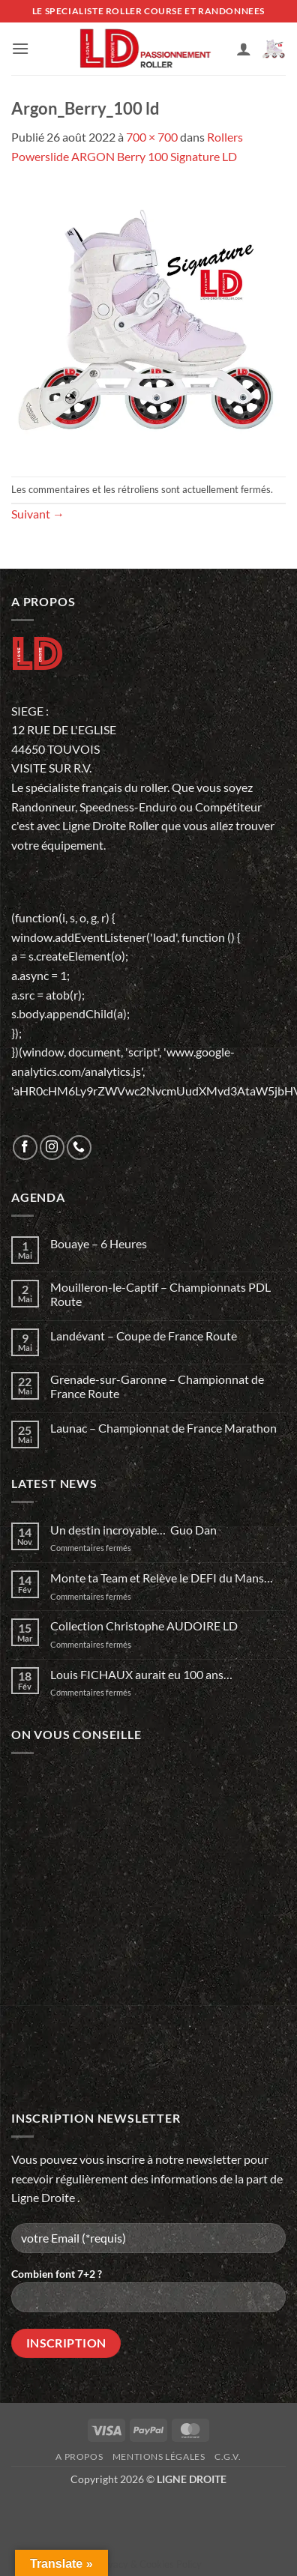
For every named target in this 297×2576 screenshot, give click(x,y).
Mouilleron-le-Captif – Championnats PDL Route (160, 1294)
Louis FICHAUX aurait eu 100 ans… (141, 1674)
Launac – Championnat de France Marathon (163, 1428)
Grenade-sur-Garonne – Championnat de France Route (157, 1386)
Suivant (37, 514)
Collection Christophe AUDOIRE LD (144, 1625)
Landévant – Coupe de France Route (143, 1335)
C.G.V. (228, 2456)
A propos (79, 2456)
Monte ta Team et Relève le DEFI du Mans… (161, 1577)
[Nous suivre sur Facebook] (25, 1147)
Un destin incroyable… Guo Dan (133, 1530)
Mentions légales (159, 2456)
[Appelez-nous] (79, 1147)
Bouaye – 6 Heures (98, 1243)
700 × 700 (152, 137)
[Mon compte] (243, 48)
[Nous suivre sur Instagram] (52, 1147)
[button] (20, 48)
